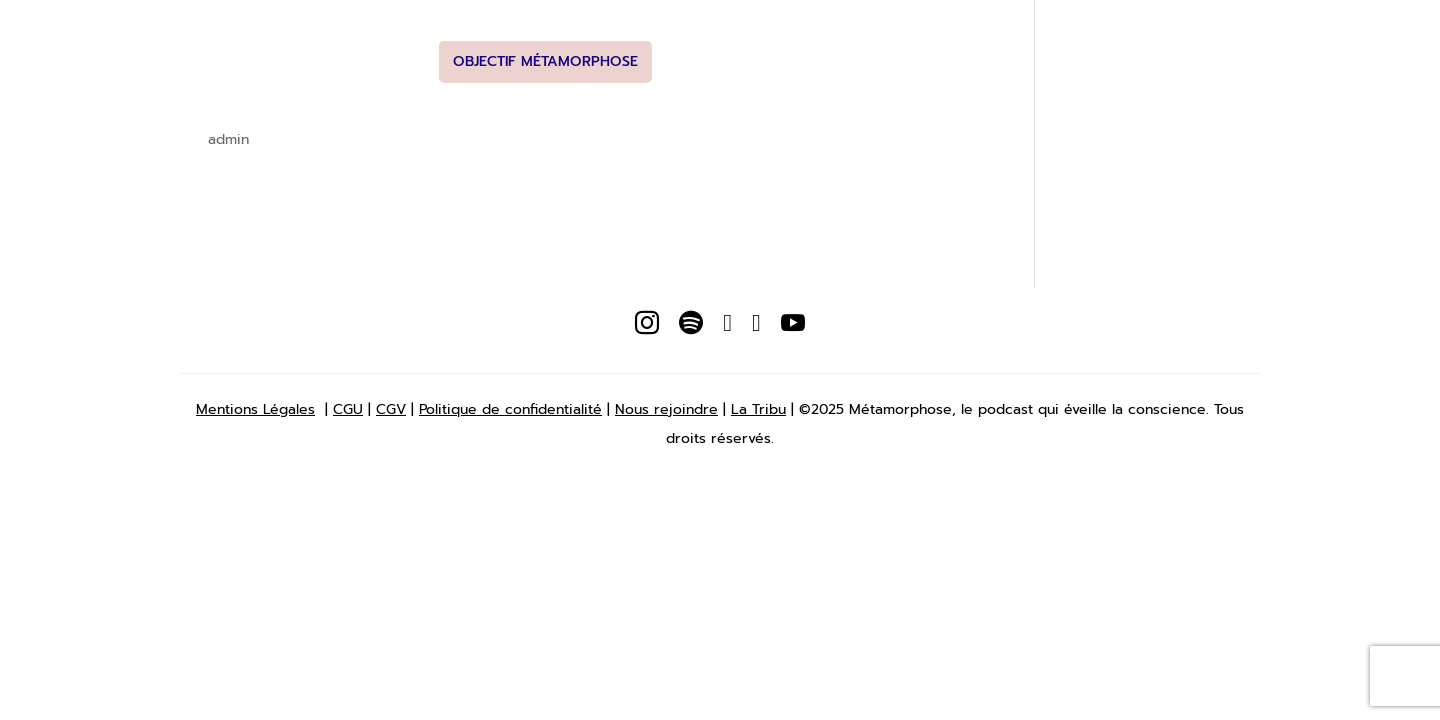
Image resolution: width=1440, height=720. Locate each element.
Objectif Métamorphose (545, 61)
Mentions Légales (255, 409)
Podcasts (573, 34)
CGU (348, 409)
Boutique (778, 34)
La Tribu (758, 409)
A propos (476, 34)
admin (228, 139)
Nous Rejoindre (968, 34)
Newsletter (677, 34)
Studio (861, 34)
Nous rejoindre (666, 409)
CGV (391, 409)
